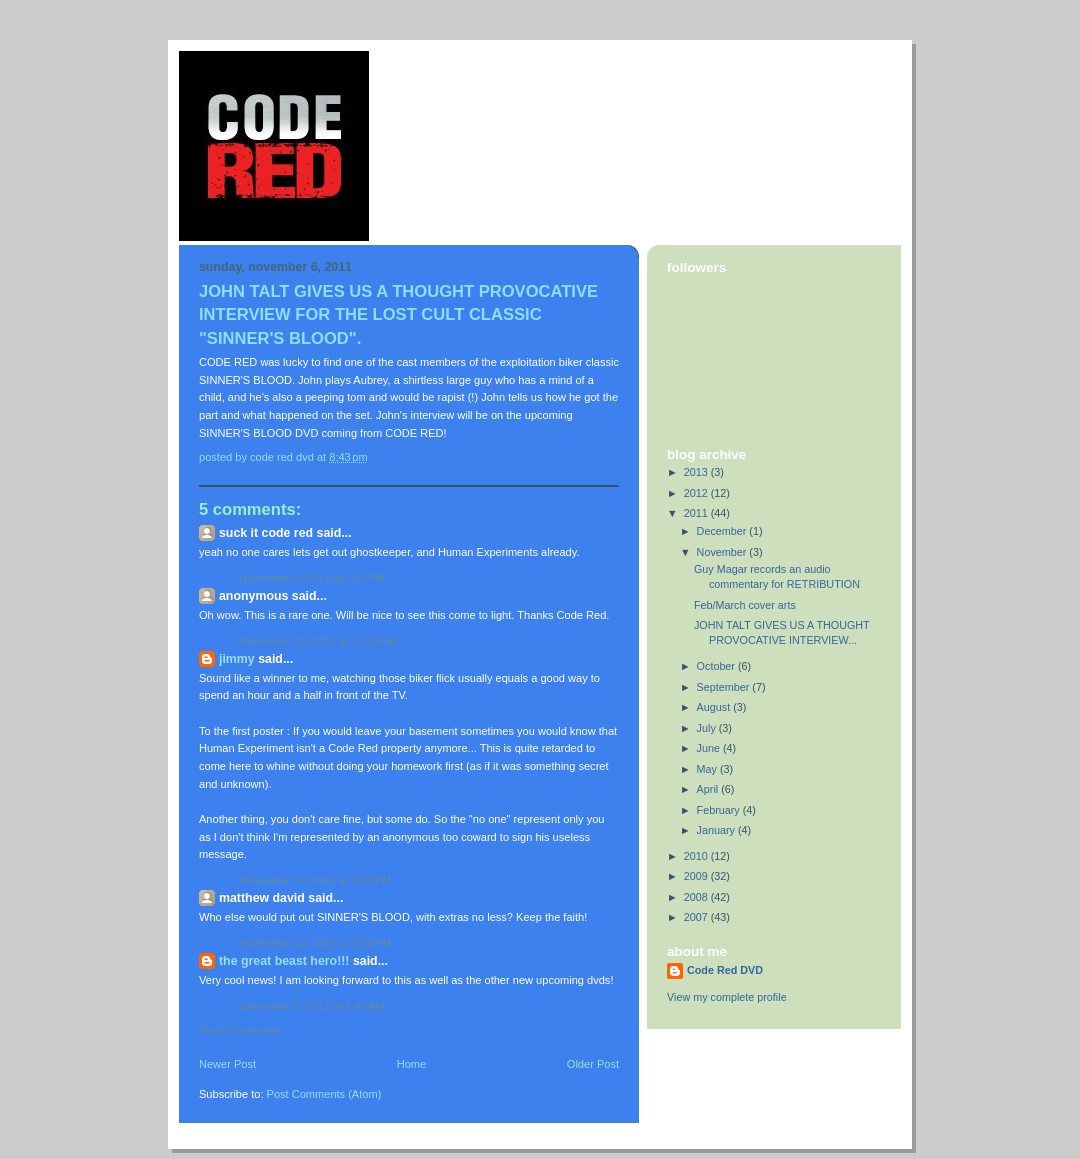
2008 (697, 897)
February (720, 810)
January (717, 830)
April (709, 789)
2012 (697, 493)
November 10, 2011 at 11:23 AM (318, 641)
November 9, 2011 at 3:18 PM (312, 578)
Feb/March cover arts (745, 605)
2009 (697, 876)
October (717, 666)
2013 (697, 472)
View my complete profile (727, 997)
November (723, 552)
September (725, 687)
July (708, 728)
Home (411, 1064)
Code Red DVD (725, 970)
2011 (697, 513)
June (710, 748)
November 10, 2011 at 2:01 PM (315, 880)
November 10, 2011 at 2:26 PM (315, 943)
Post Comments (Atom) (324, 1094)
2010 (697, 856)
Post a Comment (240, 1030)
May (708, 769)
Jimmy (237, 659)
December (723, 531)
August (715, 707)
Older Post (593, 1064)
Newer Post (227, 1064)
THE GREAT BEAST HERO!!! (284, 961)
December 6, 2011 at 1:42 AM (311, 1006)
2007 (697, 917)
